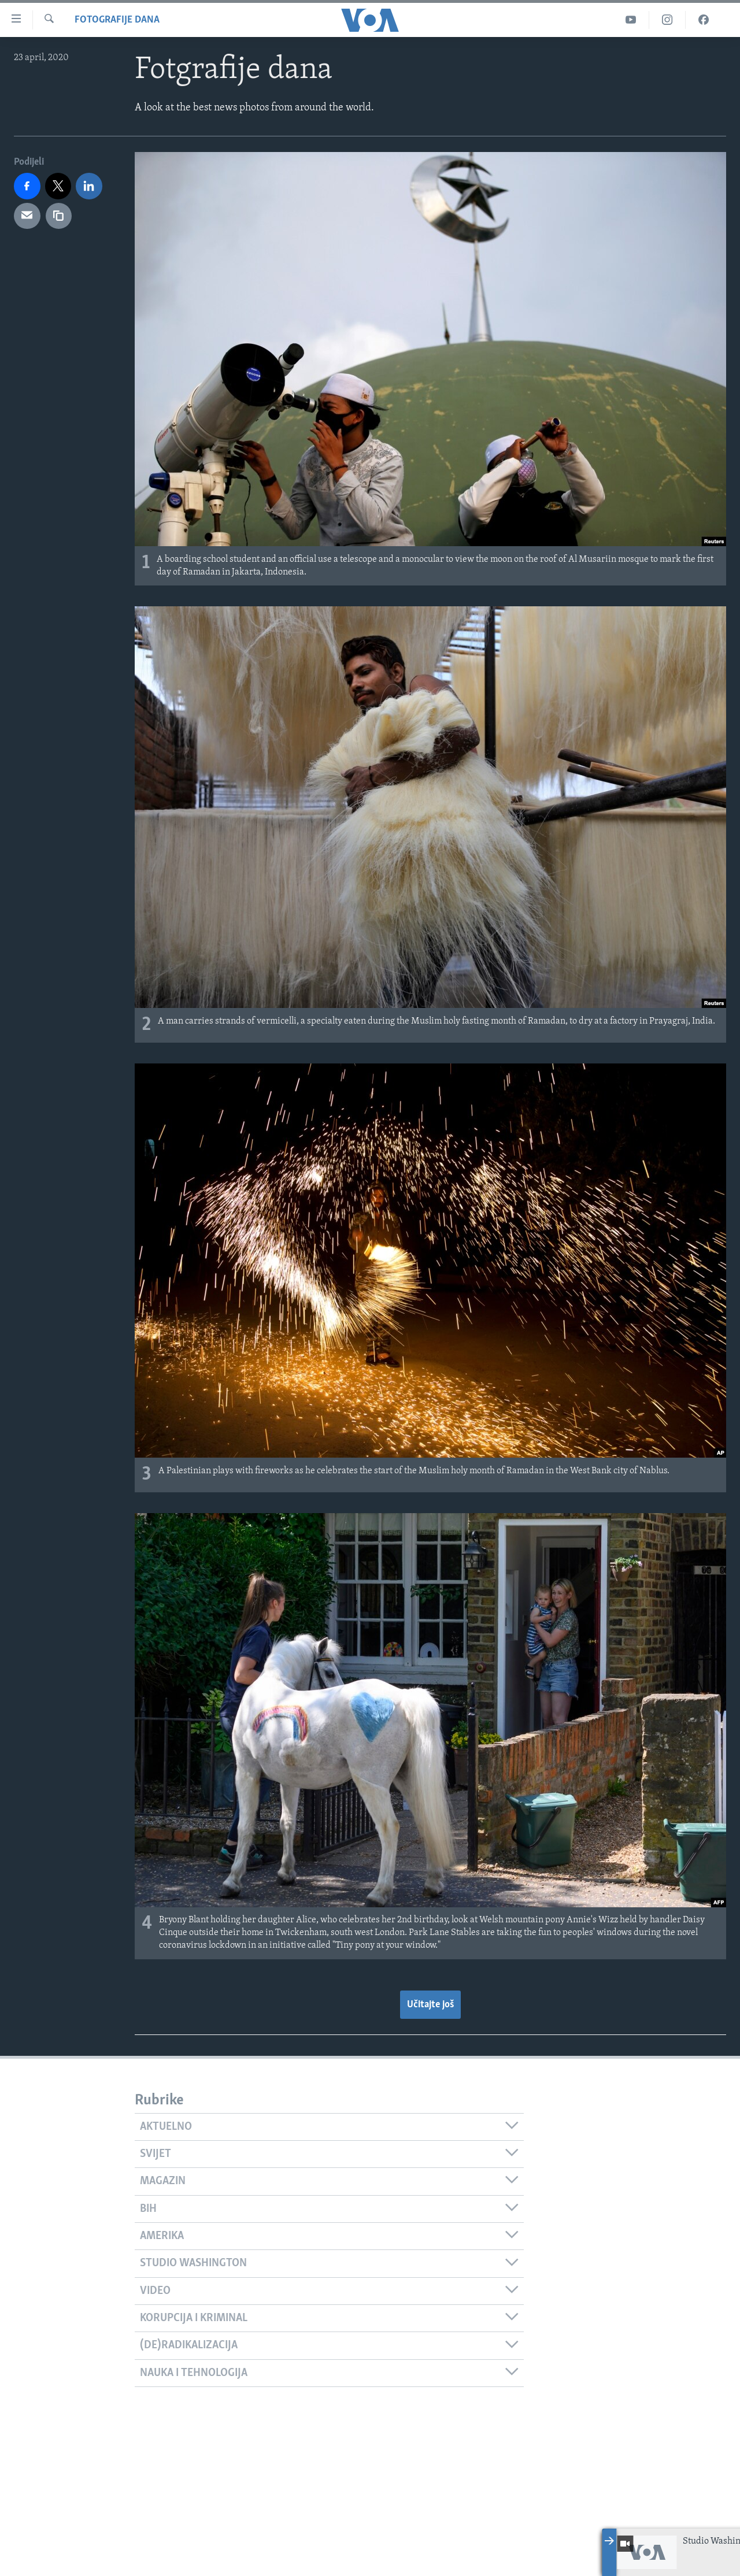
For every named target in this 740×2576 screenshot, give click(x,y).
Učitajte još (430, 2004)
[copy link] (59, 216)
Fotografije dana (117, 19)
